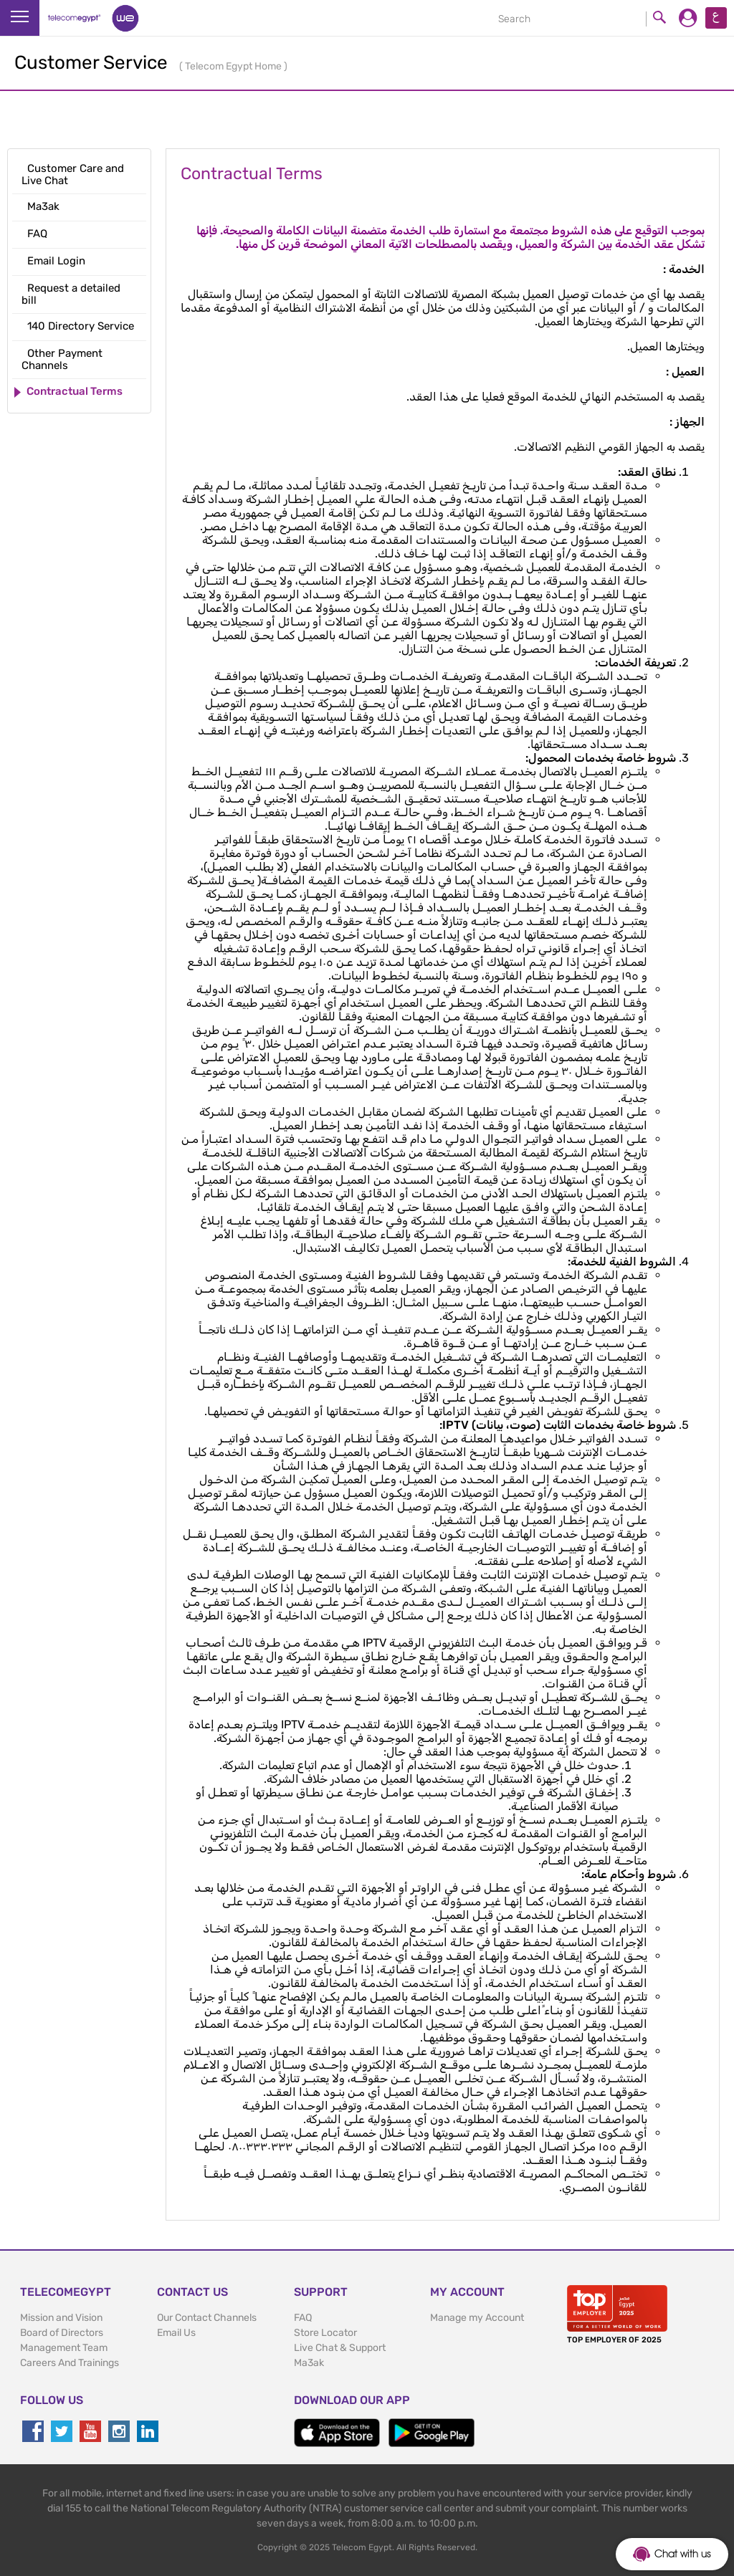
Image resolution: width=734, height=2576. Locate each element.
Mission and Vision (61, 2318)
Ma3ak (309, 2363)
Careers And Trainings (69, 2363)
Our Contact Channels (207, 2318)
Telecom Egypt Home (234, 66)
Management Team (64, 2348)
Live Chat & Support (340, 2348)
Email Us (176, 2333)
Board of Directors (61, 2333)
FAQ (303, 2318)
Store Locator (325, 2333)
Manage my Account (477, 2318)
